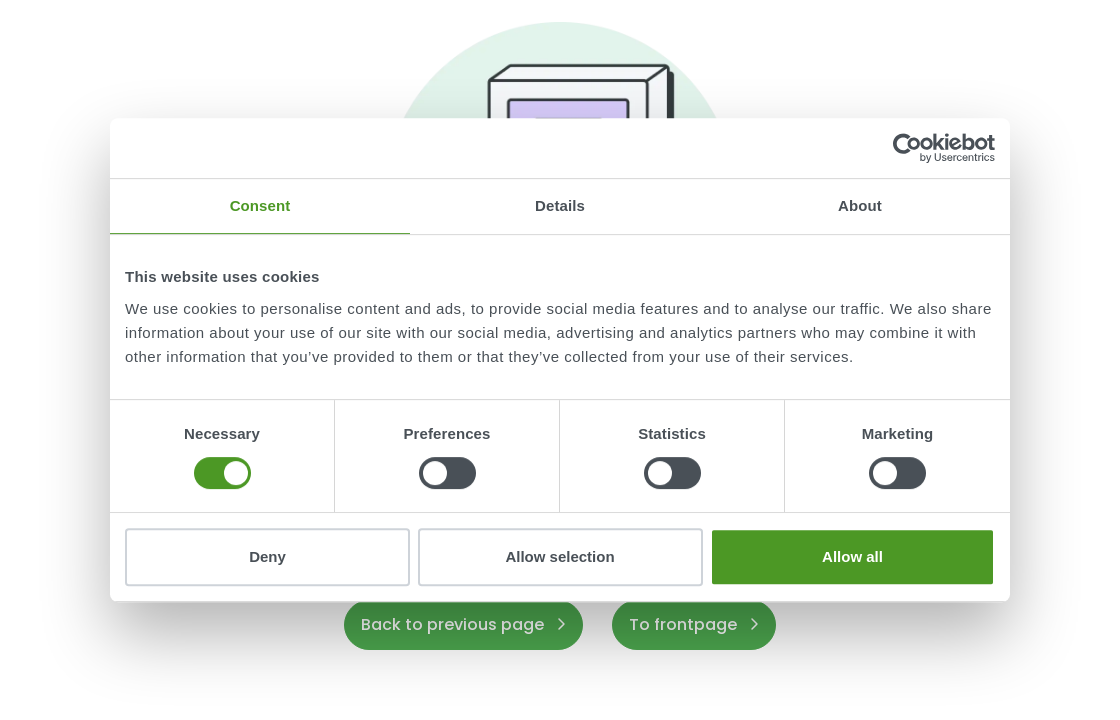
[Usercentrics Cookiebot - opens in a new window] (907, 148)
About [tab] (860, 205)
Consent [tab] (260, 205)
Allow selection (559, 556)
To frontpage (694, 624)
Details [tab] (560, 205)
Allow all (852, 556)
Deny (267, 556)
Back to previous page (463, 624)
